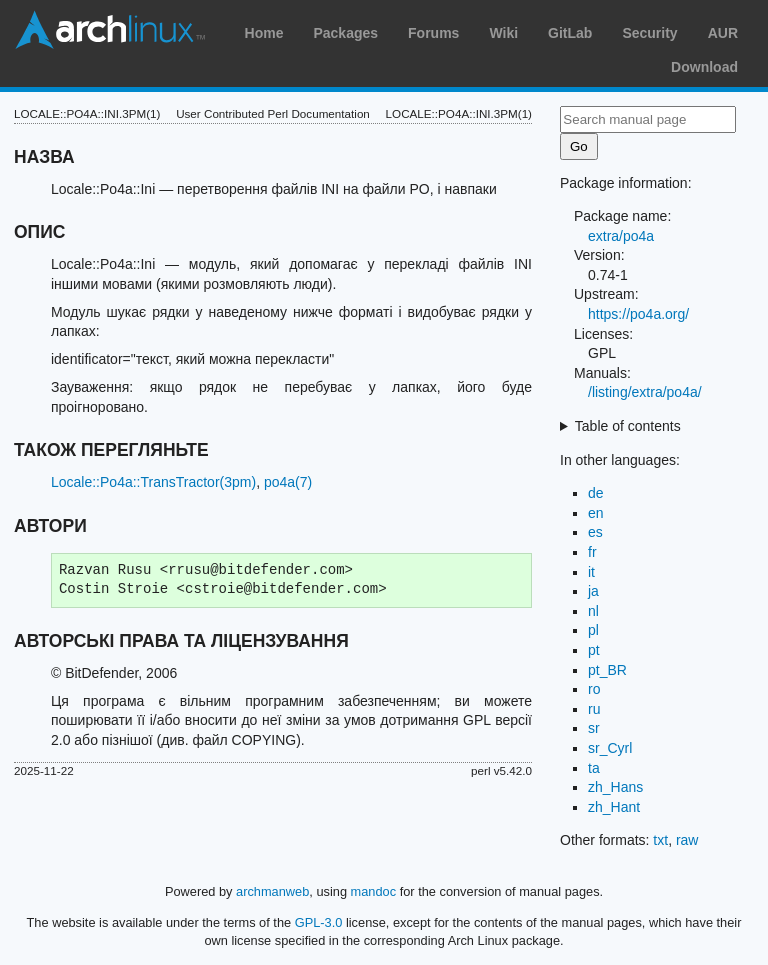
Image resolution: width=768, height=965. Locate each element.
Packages (345, 33)
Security (649, 33)
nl (593, 611)
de (596, 493)
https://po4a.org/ (638, 314)
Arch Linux (110, 30)
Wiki (503, 33)
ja (593, 591)
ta (594, 768)
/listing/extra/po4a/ (645, 392)
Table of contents (628, 426)
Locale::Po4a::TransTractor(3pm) (153, 482)
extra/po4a (621, 236)
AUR (723, 33)
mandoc (374, 891)
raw (687, 840)
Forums (433, 33)
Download (704, 67)
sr (594, 728)
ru (594, 709)
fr (592, 552)
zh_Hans (615, 787)
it (591, 572)
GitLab (570, 33)
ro (594, 689)
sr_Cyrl (610, 748)
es (595, 532)
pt (594, 650)
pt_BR (607, 670)
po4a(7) (288, 482)
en (596, 513)
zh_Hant (614, 807)
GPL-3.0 (319, 922)
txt (660, 840)
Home (264, 33)
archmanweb (272, 891)
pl (593, 630)
